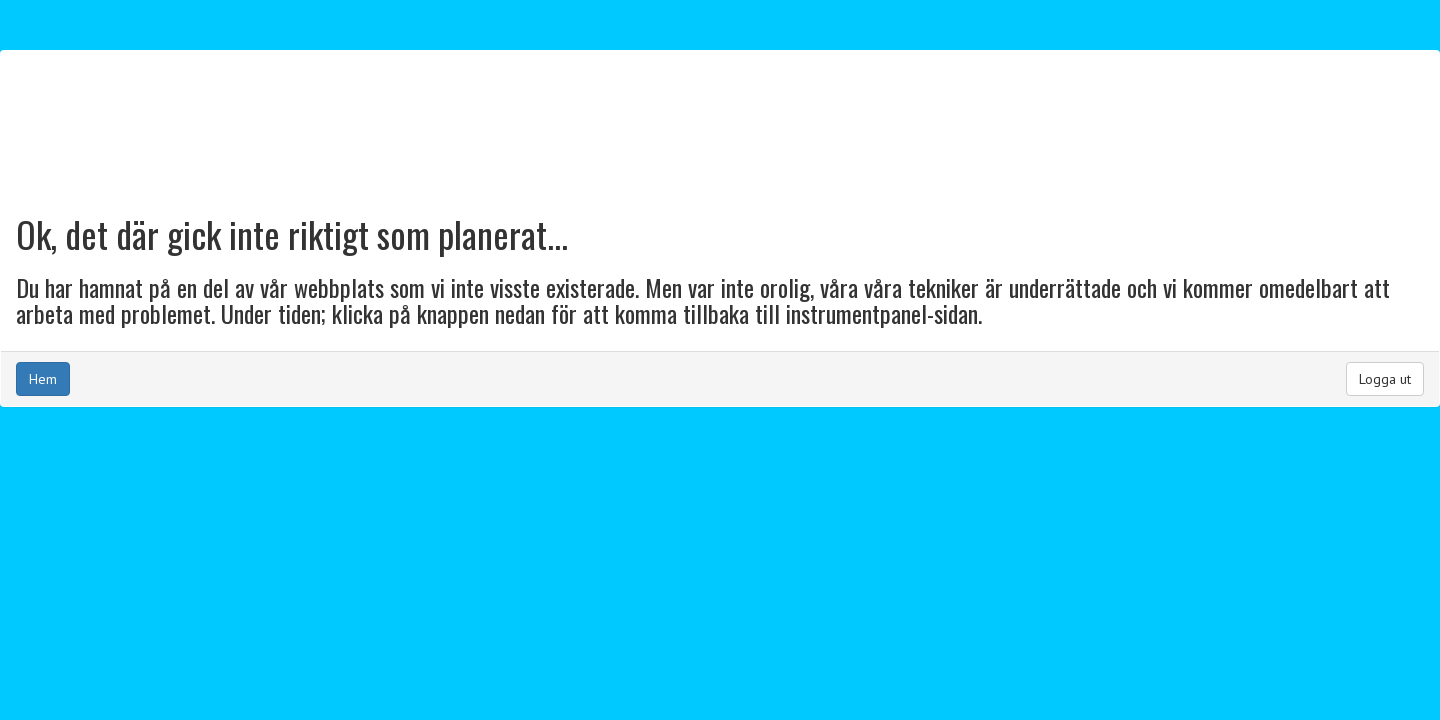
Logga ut (1385, 379)
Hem (43, 379)
